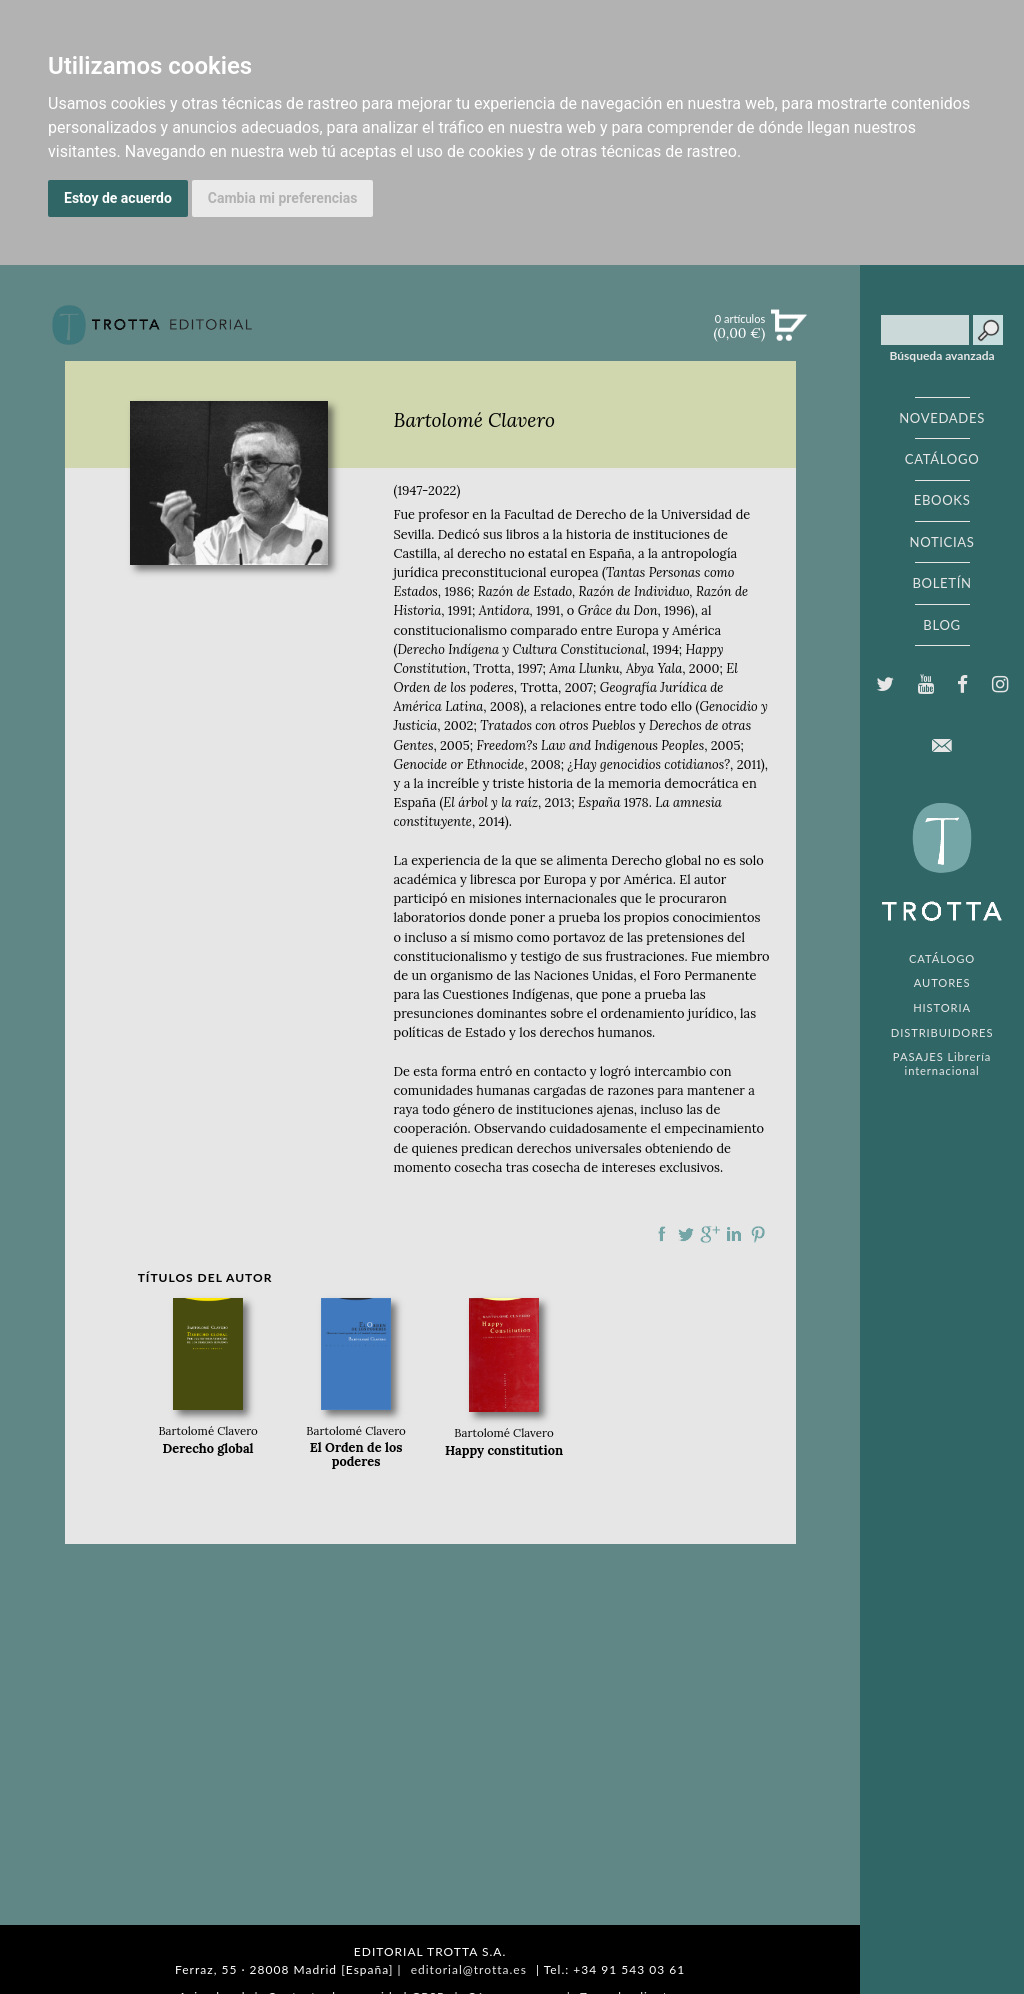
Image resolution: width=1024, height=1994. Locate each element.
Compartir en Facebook (662, 1234)
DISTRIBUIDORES (942, 1032)
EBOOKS (942, 500)
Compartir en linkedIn (734, 1234)
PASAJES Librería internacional (942, 1063)
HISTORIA (942, 1007)
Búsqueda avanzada (942, 356)
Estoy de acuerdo (118, 198)
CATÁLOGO (942, 459)
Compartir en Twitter (686, 1234)
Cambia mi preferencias (283, 198)
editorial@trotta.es (469, 1969)
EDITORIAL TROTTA (942, 867)
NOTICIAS (941, 542)
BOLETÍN (941, 583)
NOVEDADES (942, 418)
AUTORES (942, 982)
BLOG (941, 625)
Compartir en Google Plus (710, 1234)
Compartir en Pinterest (758, 1234)
